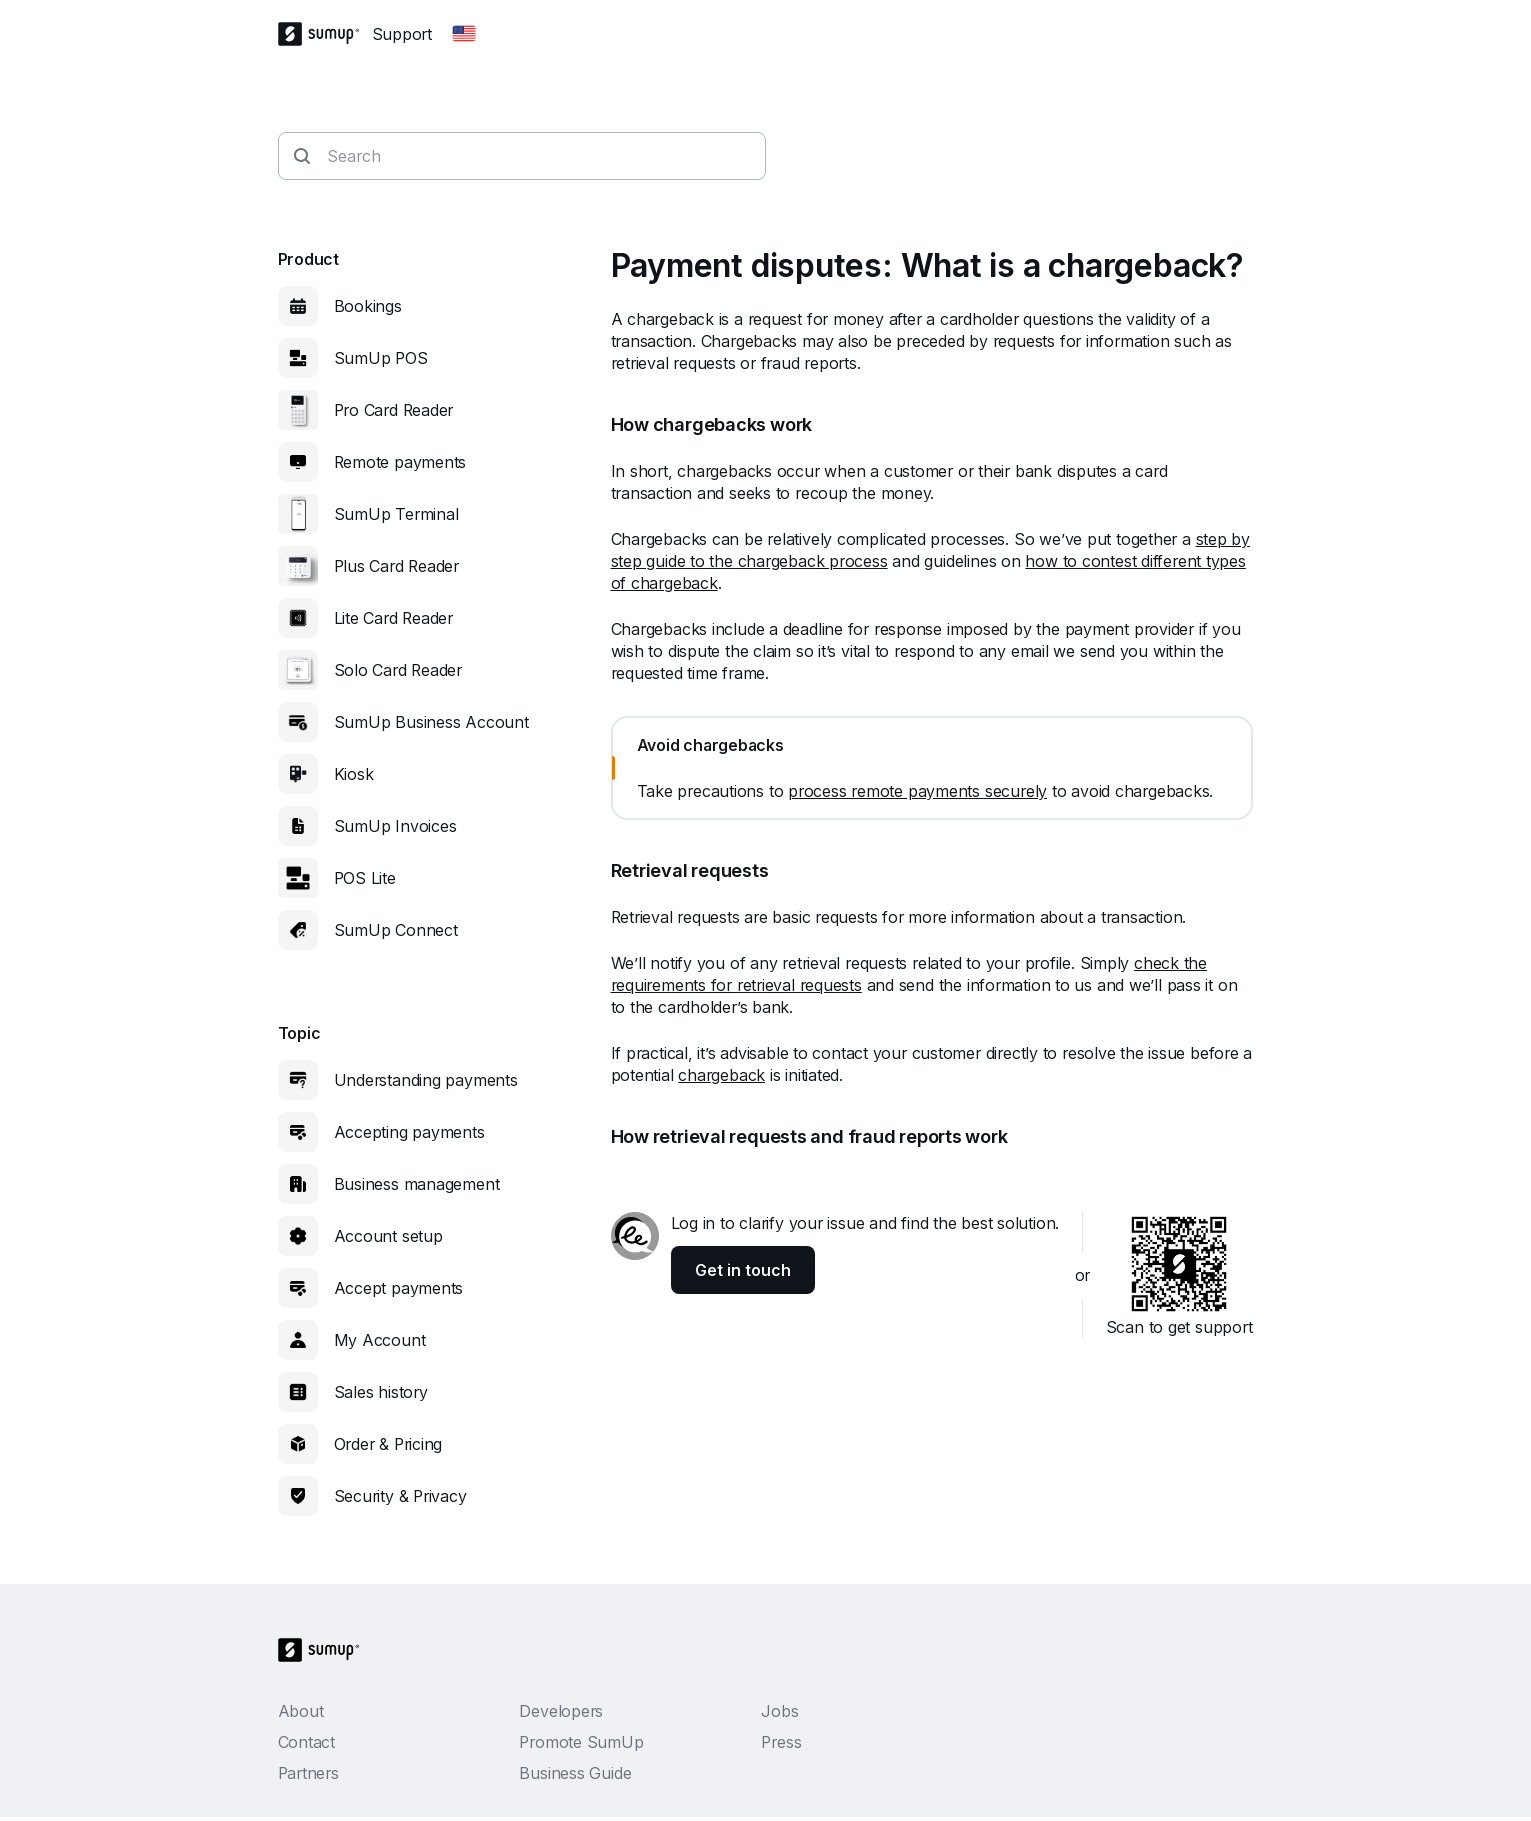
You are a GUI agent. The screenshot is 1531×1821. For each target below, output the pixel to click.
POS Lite (365, 878)
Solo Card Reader (398, 670)
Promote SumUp (581, 1742)
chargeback (721, 1075)
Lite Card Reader (393, 618)
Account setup (388, 1236)
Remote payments (400, 462)
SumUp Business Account (431, 722)
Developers (561, 1711)
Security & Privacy (400, 1496)
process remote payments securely (917, 791)
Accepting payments (409, 1132)
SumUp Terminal (396, 514)
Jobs (779, 1711)
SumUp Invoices (395, 826)
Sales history (381, 1392)
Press (781, 1742)
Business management (417, 1184)
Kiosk (354, 774)
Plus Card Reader (396, 566)
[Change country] (464, 34)
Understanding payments (426, 1080)
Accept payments (399, 1288)
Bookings (368, 306)
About (301, 1711)
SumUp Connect (396, 930)
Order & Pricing (388, 1444)
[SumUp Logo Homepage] (325, 34)
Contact (306, 1742)
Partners (308, 1773)
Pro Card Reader (394, 410)
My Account (380, 1340)
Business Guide (575, 1773)
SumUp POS (381, 358)
